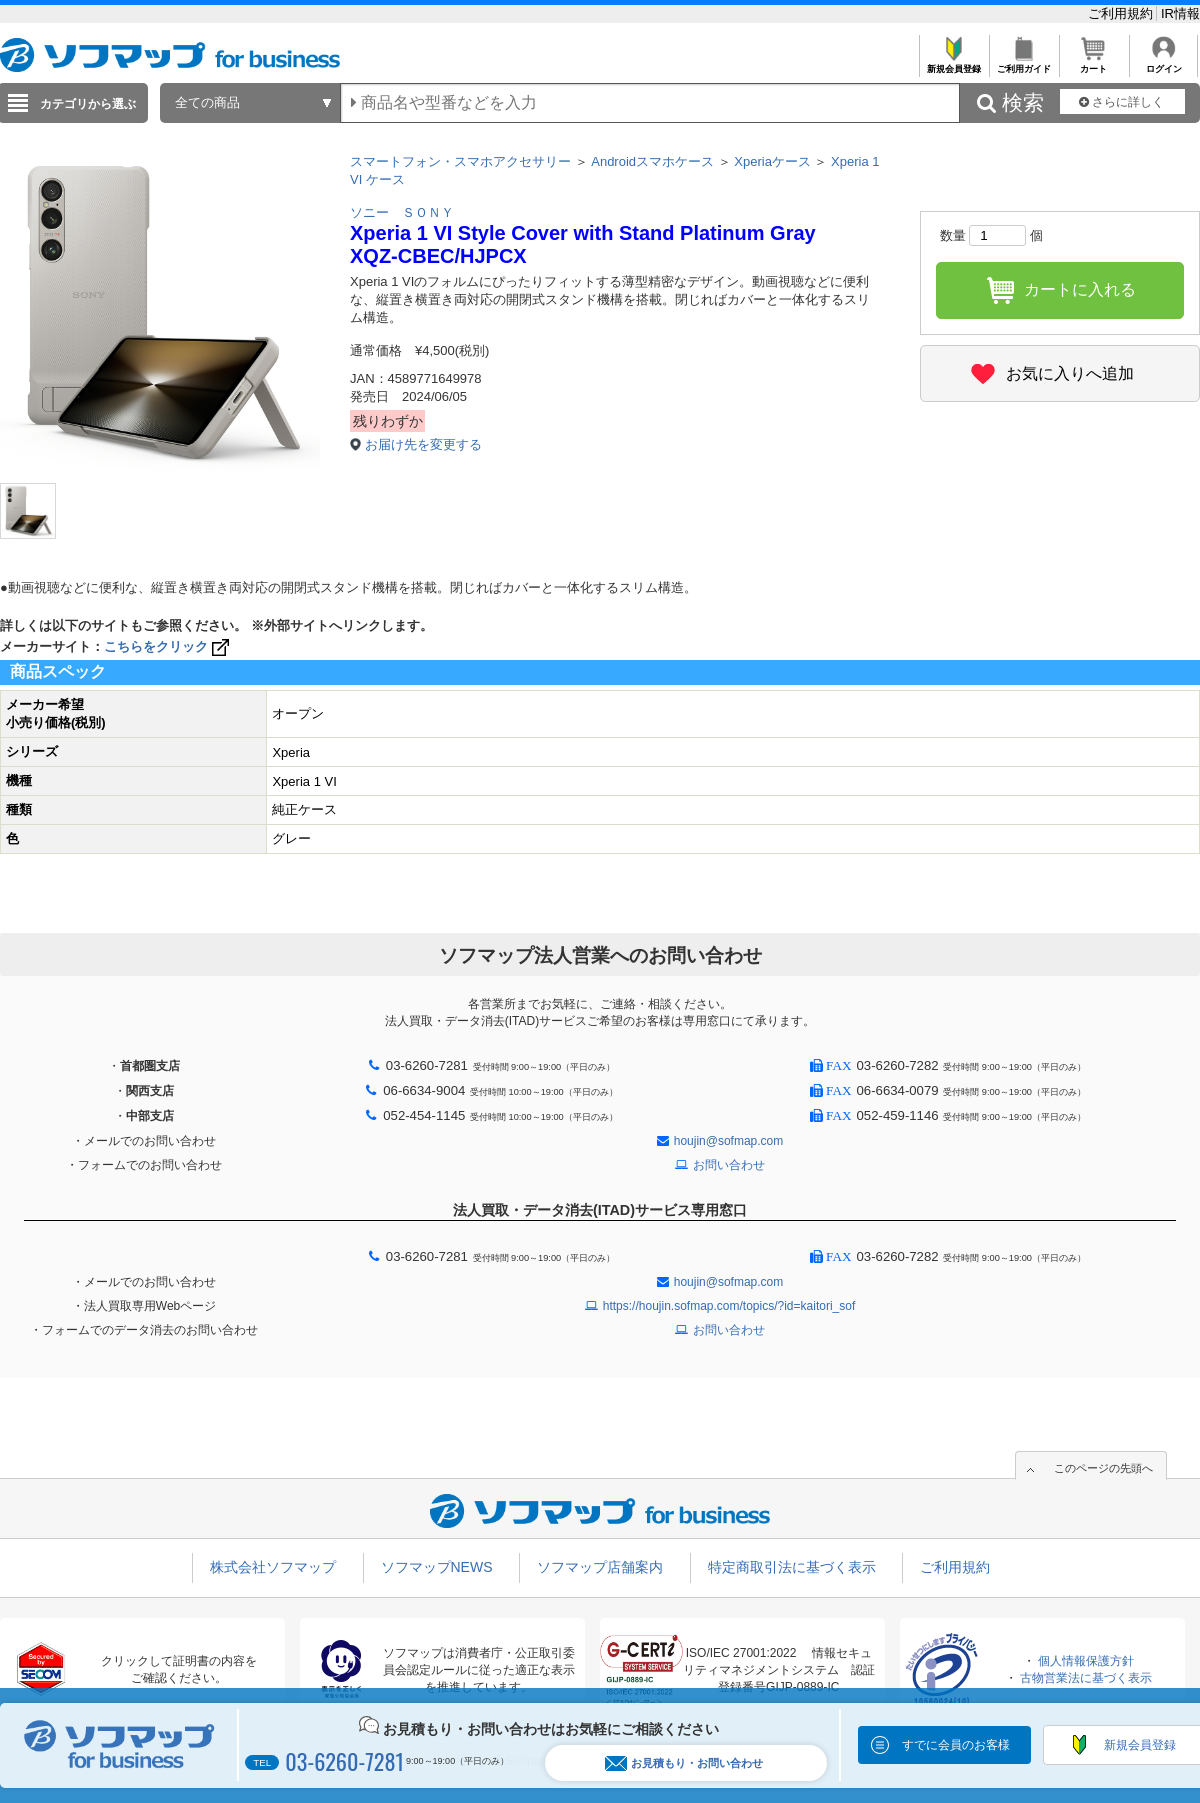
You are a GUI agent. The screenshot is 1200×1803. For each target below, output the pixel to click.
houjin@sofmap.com (729, 1141)
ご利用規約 (1122, 13)
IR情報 (1180, 13)
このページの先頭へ (1103, 1468)
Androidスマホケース (652, 161)
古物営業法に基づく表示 (1086, 1678)
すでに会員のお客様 (956, 1745)
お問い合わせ (729, 1165)
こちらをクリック (168, 646)
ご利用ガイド (1023, 63)
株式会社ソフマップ (273, 1567)
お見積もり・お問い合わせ (684, 1763)
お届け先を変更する (423, 444)
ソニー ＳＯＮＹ (402, 212)
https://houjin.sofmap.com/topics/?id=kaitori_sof (729, 1306)
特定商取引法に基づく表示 (792, 1567)
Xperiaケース (772, 161)
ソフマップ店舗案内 (600, 1567)
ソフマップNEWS (437, 1567)
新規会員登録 (953, 63)
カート (1093, 63)
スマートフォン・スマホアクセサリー (460, 161)
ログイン (1163, 63)
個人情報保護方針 (1086, 1661)
